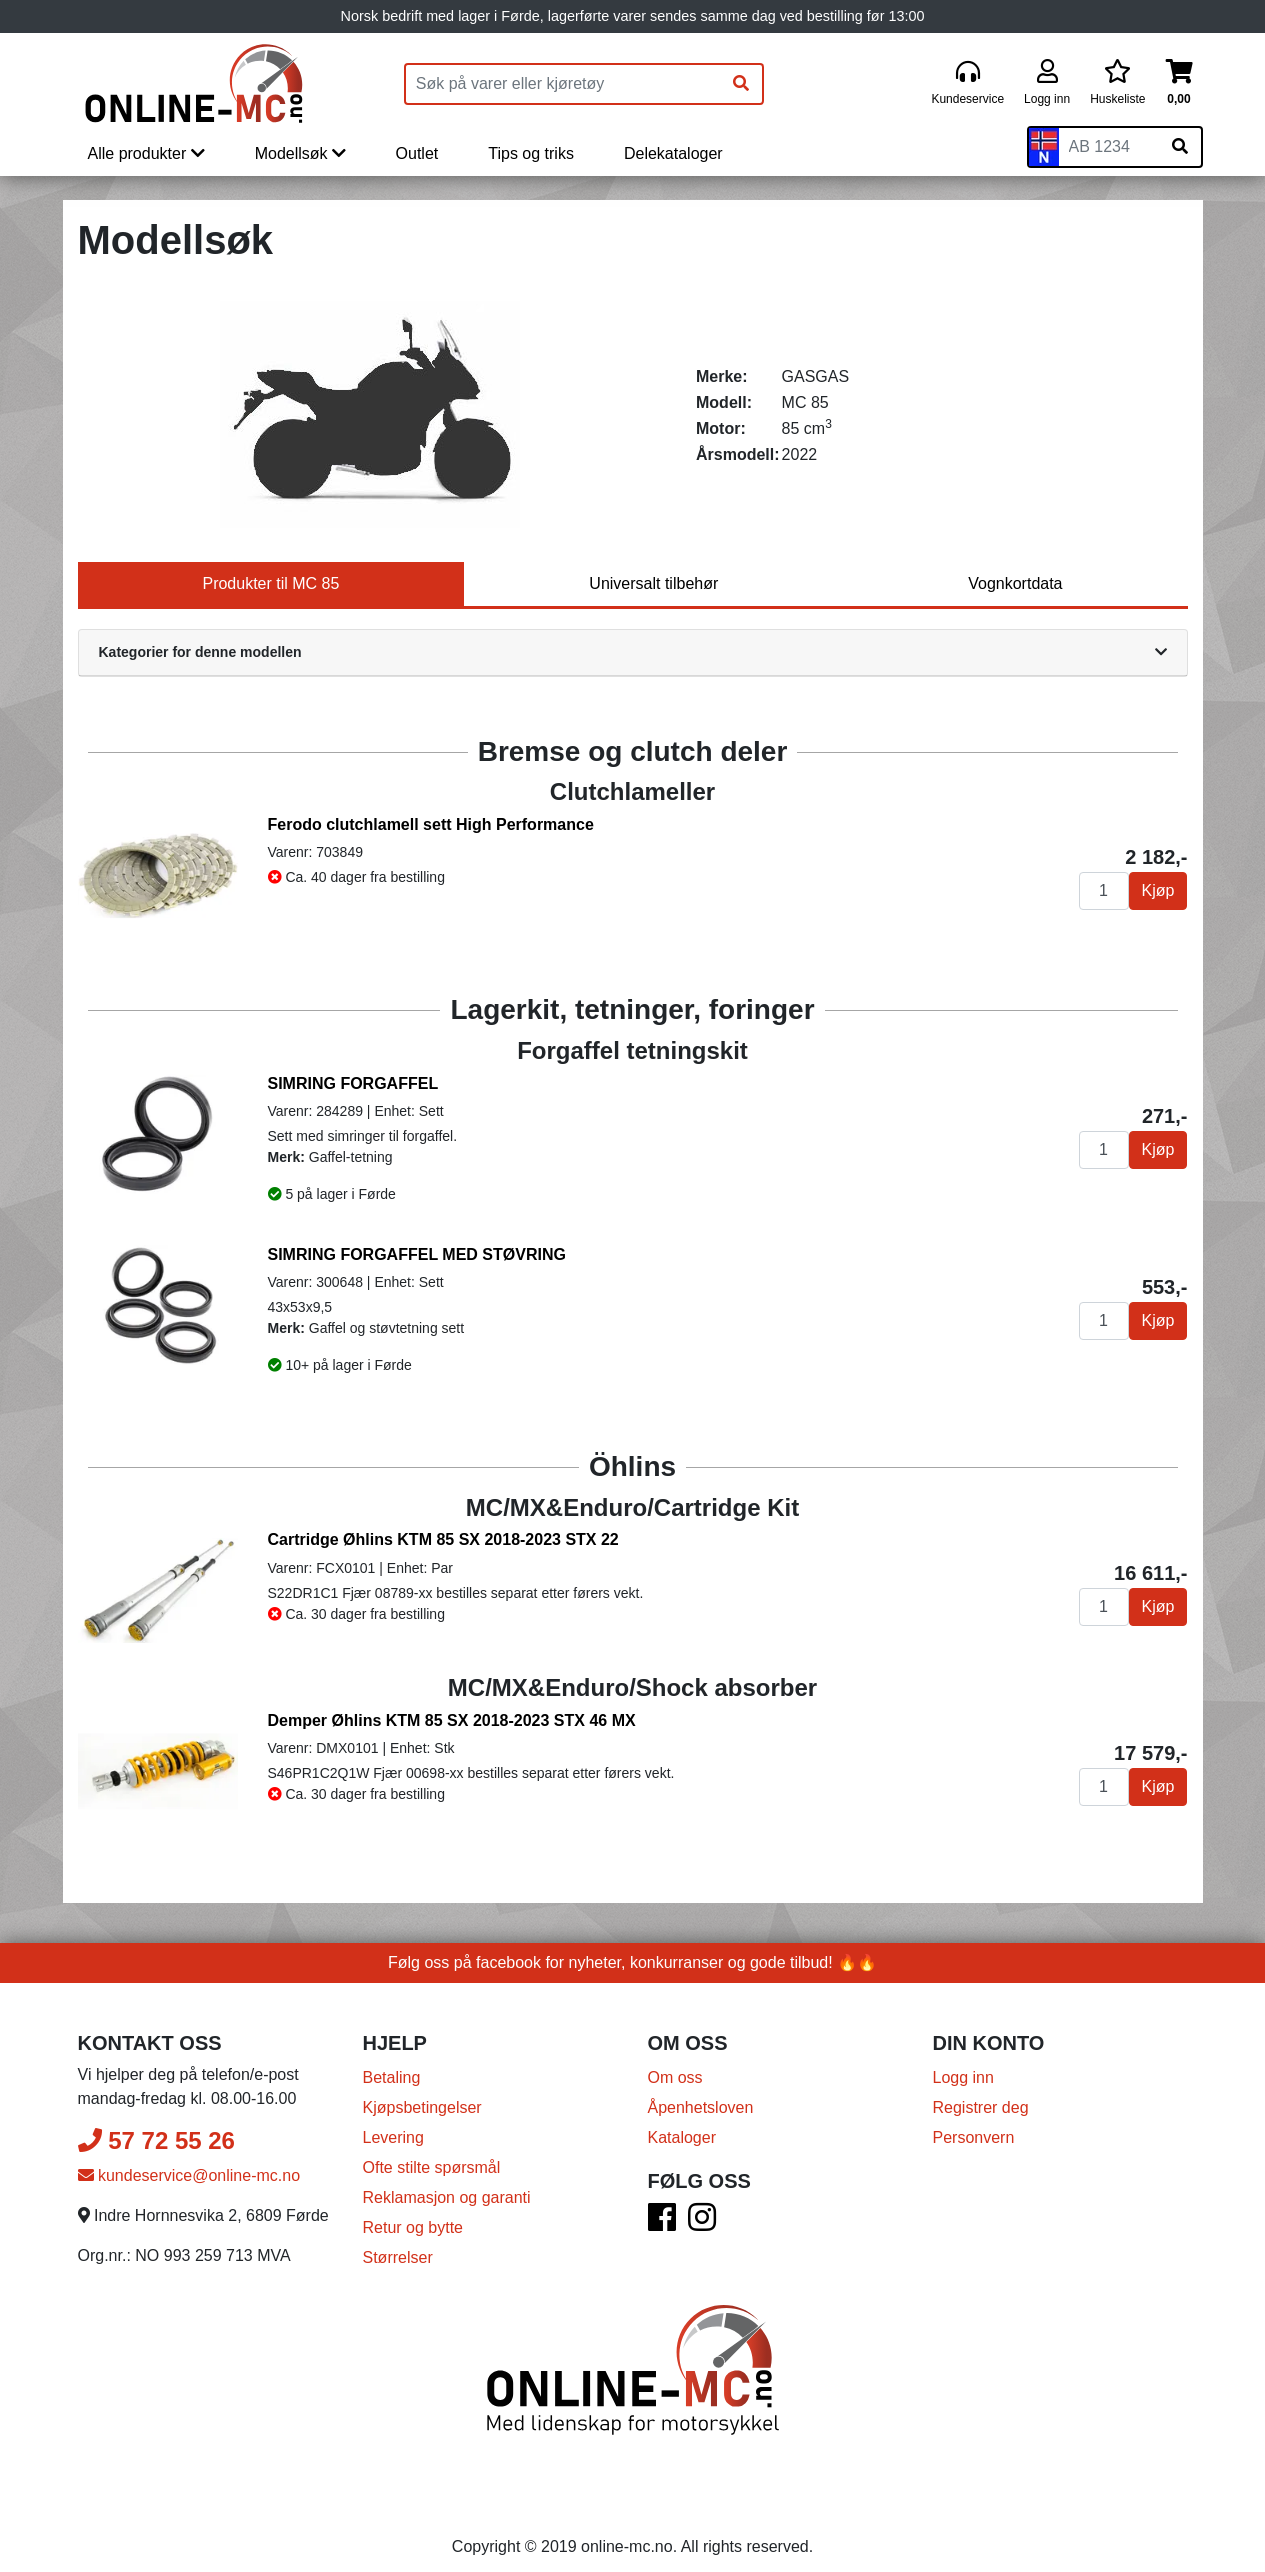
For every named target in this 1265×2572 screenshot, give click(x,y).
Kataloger (682, 2137)
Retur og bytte (413, 2227)
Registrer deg (981, 2107)
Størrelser (398, 2257)
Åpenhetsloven (701, 2107)
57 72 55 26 (156, 2140)
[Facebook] (662, 2223)
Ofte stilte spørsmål (432, 2167)
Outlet (417, 153)
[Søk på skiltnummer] (1180, 147)
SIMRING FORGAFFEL (353, 1083)
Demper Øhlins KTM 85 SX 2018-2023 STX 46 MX (452, 1720)
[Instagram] (702, 2223)
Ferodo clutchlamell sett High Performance (431, 824)
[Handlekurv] (1179, 83)
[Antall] (1104, 891)
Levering (393, 2137)
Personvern (974, 2137)
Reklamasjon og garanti (447, 2197)
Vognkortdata (1015, 583)
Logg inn (963, 2077)
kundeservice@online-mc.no (189, 2175)
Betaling (392, 2077)
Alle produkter (146, 153)
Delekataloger (673, 153)
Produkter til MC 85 (270, 583)
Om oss (675, 2077)
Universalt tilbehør (653, 583)
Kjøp (1158, 890)
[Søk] (741, 84)
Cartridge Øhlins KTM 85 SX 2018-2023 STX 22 (443, 1539)
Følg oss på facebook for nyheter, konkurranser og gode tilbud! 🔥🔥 (632, 1962)
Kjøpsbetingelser (422, 2107)
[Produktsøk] (563, 84)
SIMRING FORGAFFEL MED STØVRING (417, 1254)
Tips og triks (531, 153)
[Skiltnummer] (1109, 147)
